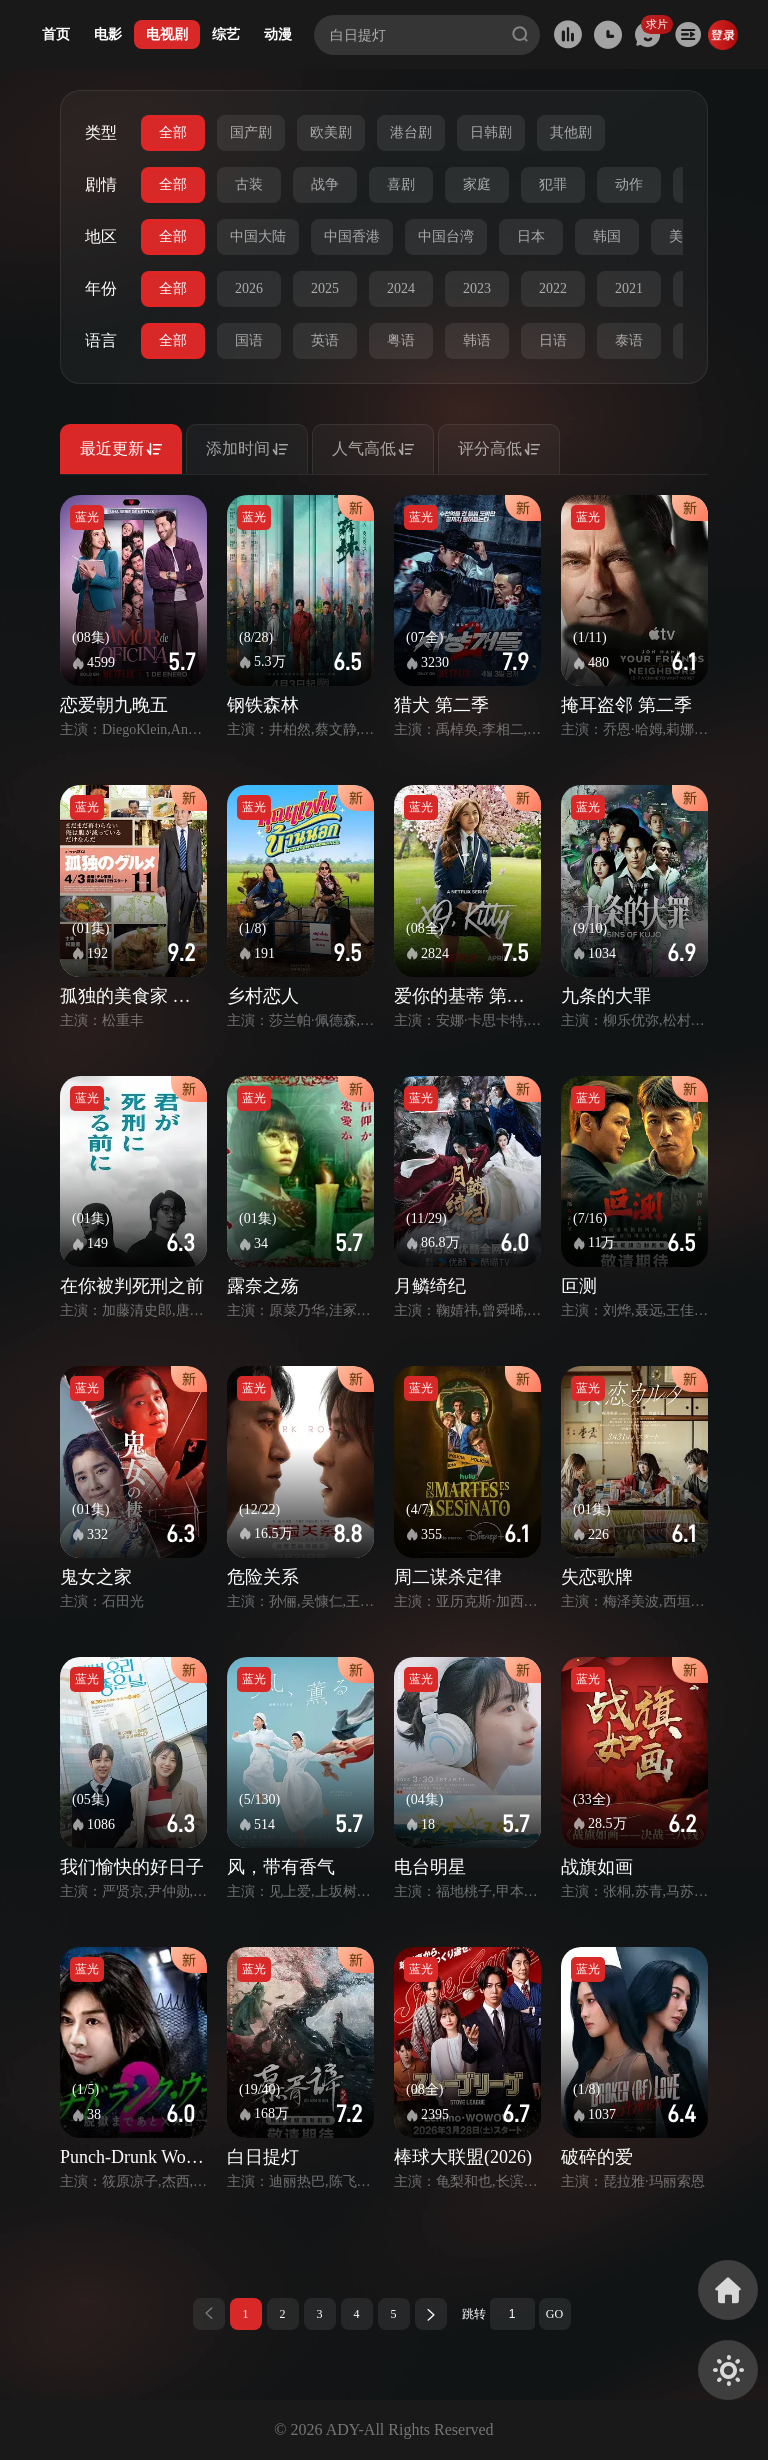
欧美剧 (331, 132)
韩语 (477, 340)
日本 (531, 236)
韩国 (607, 236)
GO (554, 2314)
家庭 (477, 184)
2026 (249, 288)
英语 (325, 340)
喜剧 (401, 184)
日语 (553, 340)
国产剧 (251, 132)
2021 (629, 288)
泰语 (629, 340)
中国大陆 (258, 236)
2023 (477, 288)
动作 (629, 184)
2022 (553, 288)
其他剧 (571, 132)
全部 (173, 132)
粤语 (401, 340)
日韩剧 (491, 132)
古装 (249, 184)
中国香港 (352, 236)
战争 (325, 184)
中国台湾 (446, 236)
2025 (325, 288)
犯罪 (553, 184)
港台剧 (411, 132)
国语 (249, 340)
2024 (401, 288)
